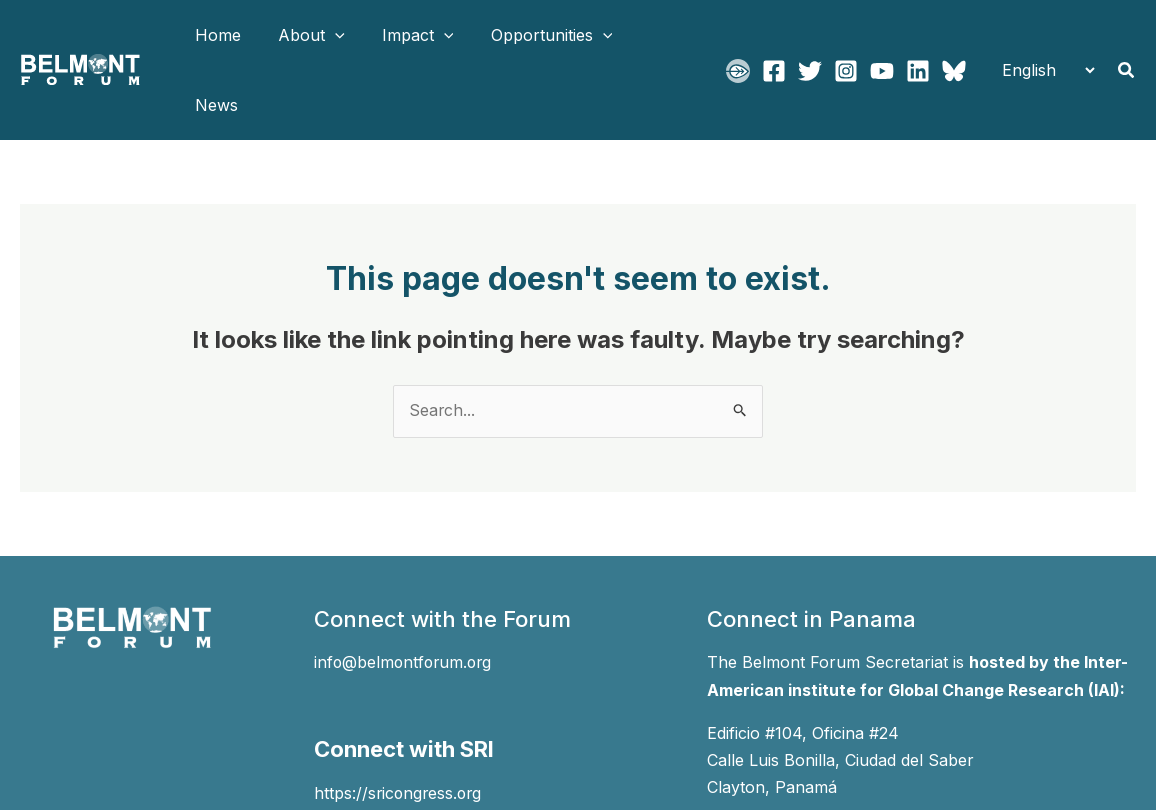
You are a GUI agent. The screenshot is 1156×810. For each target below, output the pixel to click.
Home (215, 35)
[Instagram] (846, 36)
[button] (1127, 35)
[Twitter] (810, 36)
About (303, 35)
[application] (327, 35)
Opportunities (533, 35)
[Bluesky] (954, 36)
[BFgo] (738, 36)
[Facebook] (774, 36)
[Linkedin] (918, 36)
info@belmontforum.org (405, 593)
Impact (405, 35)
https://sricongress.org (400, 722)
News (647, 35)
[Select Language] (1042, 35)
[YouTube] (882, 36)
